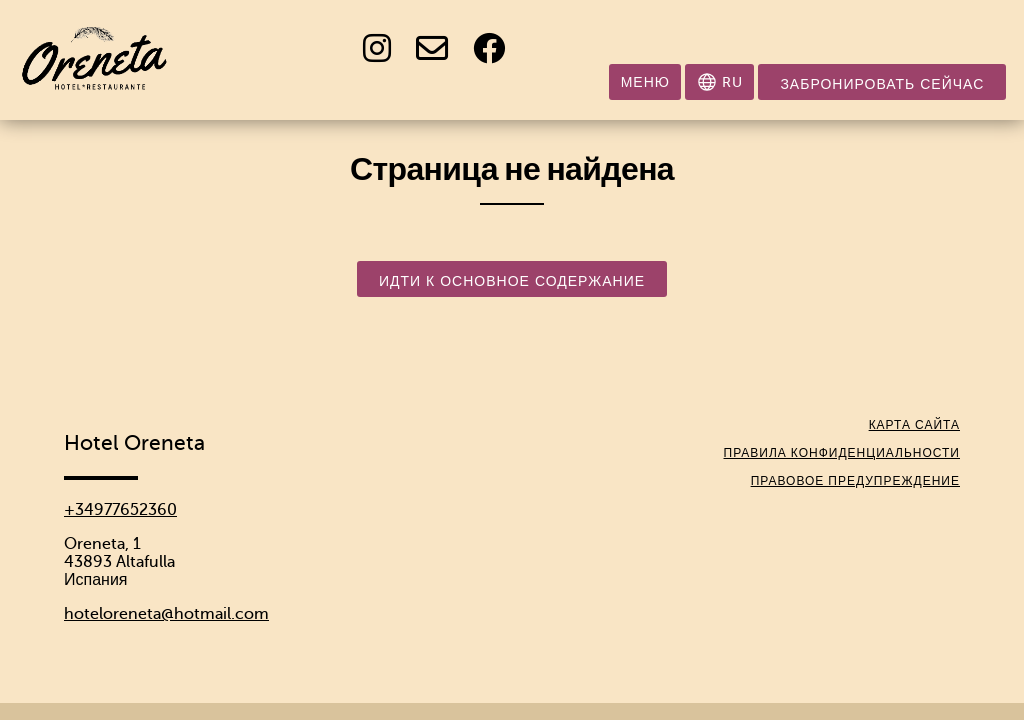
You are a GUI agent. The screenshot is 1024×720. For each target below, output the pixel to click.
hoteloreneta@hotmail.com (166, 614)
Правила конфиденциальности (842, 453)
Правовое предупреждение (855, 481)
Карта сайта (914, 425)
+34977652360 (120, 510)
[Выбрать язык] (719, 82)
